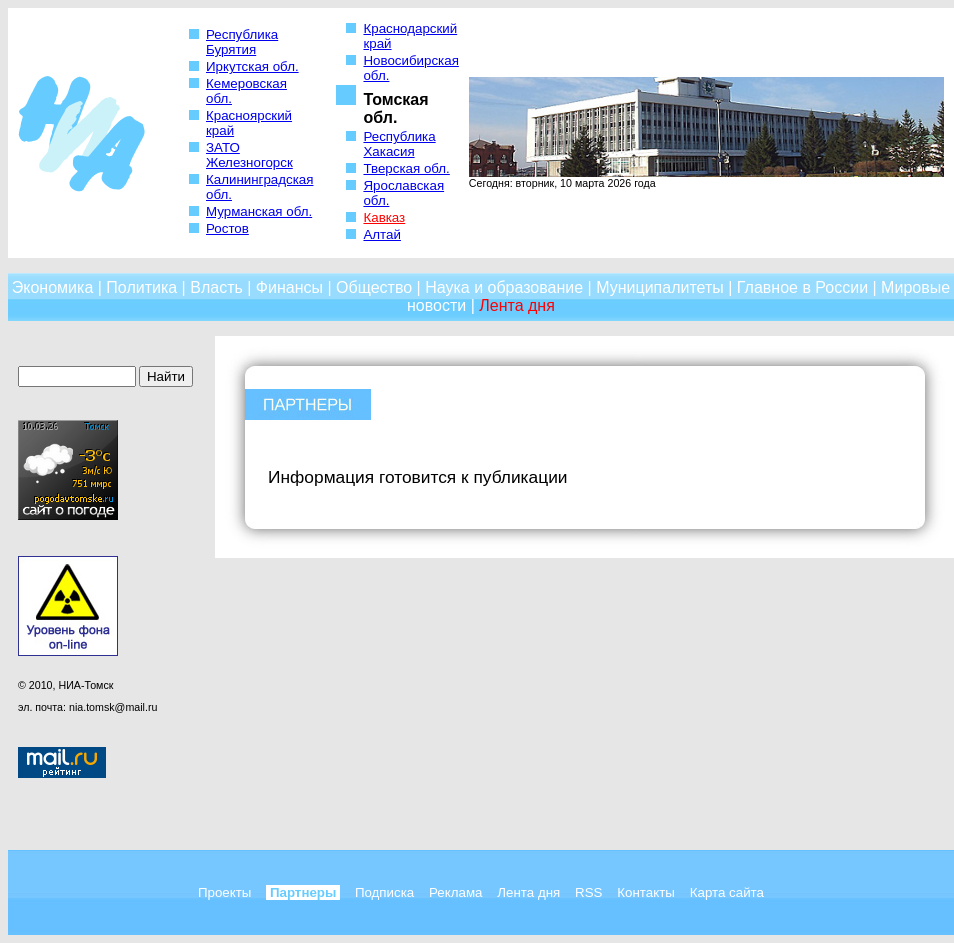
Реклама (455, 892)
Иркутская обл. (252, 66)
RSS (588, 892)
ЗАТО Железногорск (249, 155)
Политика (141, 287)
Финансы (289, 287)
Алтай (381, 234)
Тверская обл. (406, 168)
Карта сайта (727, 892)
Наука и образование (504, 287)
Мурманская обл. (259, 211)
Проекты (224, 892)
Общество (374, 287)
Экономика (53, 287)
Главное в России (802, 287)
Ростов (227, 228)
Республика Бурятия (242, 42)
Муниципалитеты (660, 287)
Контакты (646, 892)
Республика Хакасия (399, 144)
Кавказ (384, 217)
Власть (216, 287)
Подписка (384, 892)
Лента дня (517, 305)
